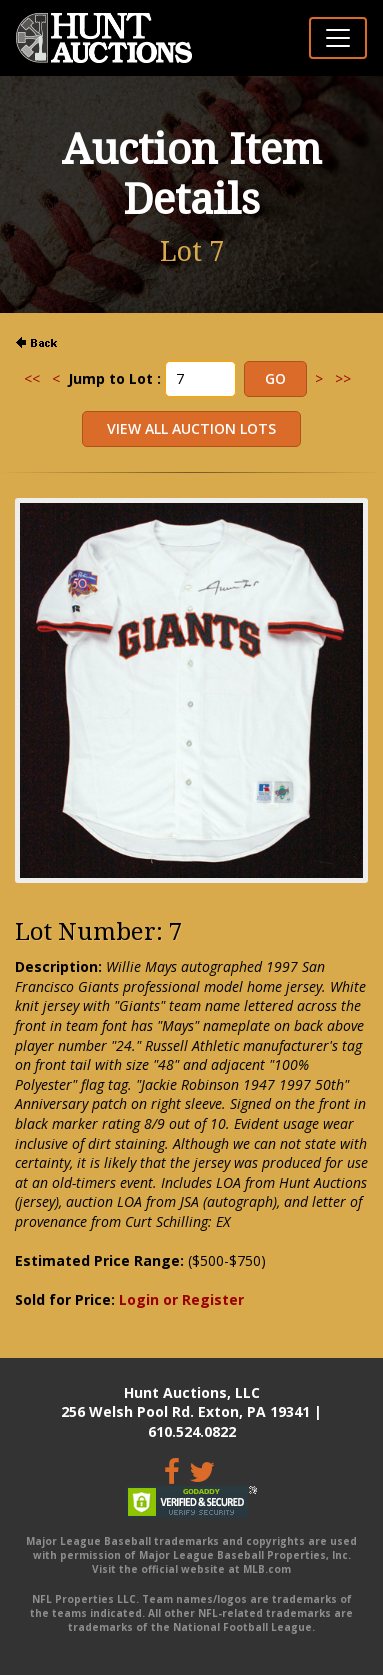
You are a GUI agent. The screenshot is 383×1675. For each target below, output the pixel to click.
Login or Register (181, 1299)
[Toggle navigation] (338, 38)
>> (343, 378)
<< (32, 378)
